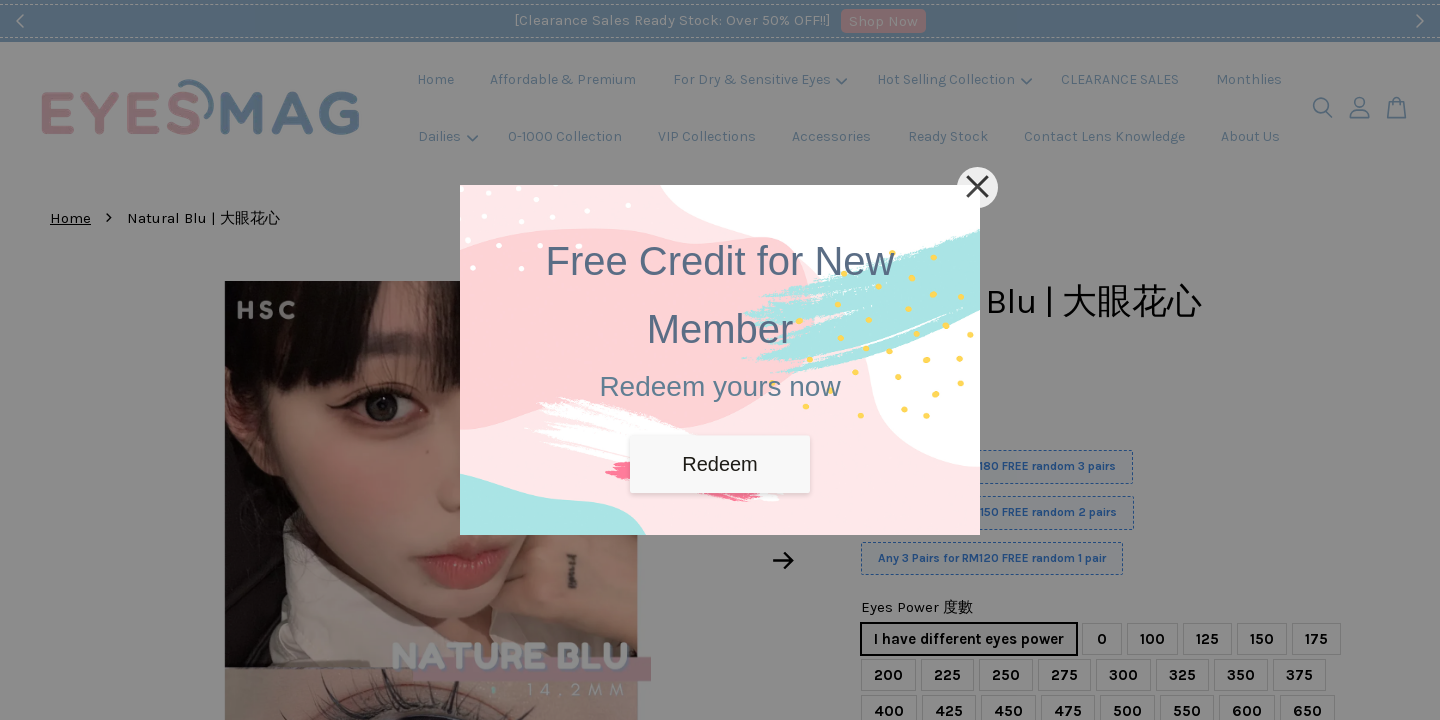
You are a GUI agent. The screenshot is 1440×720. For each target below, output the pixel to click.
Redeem (720, 464)
